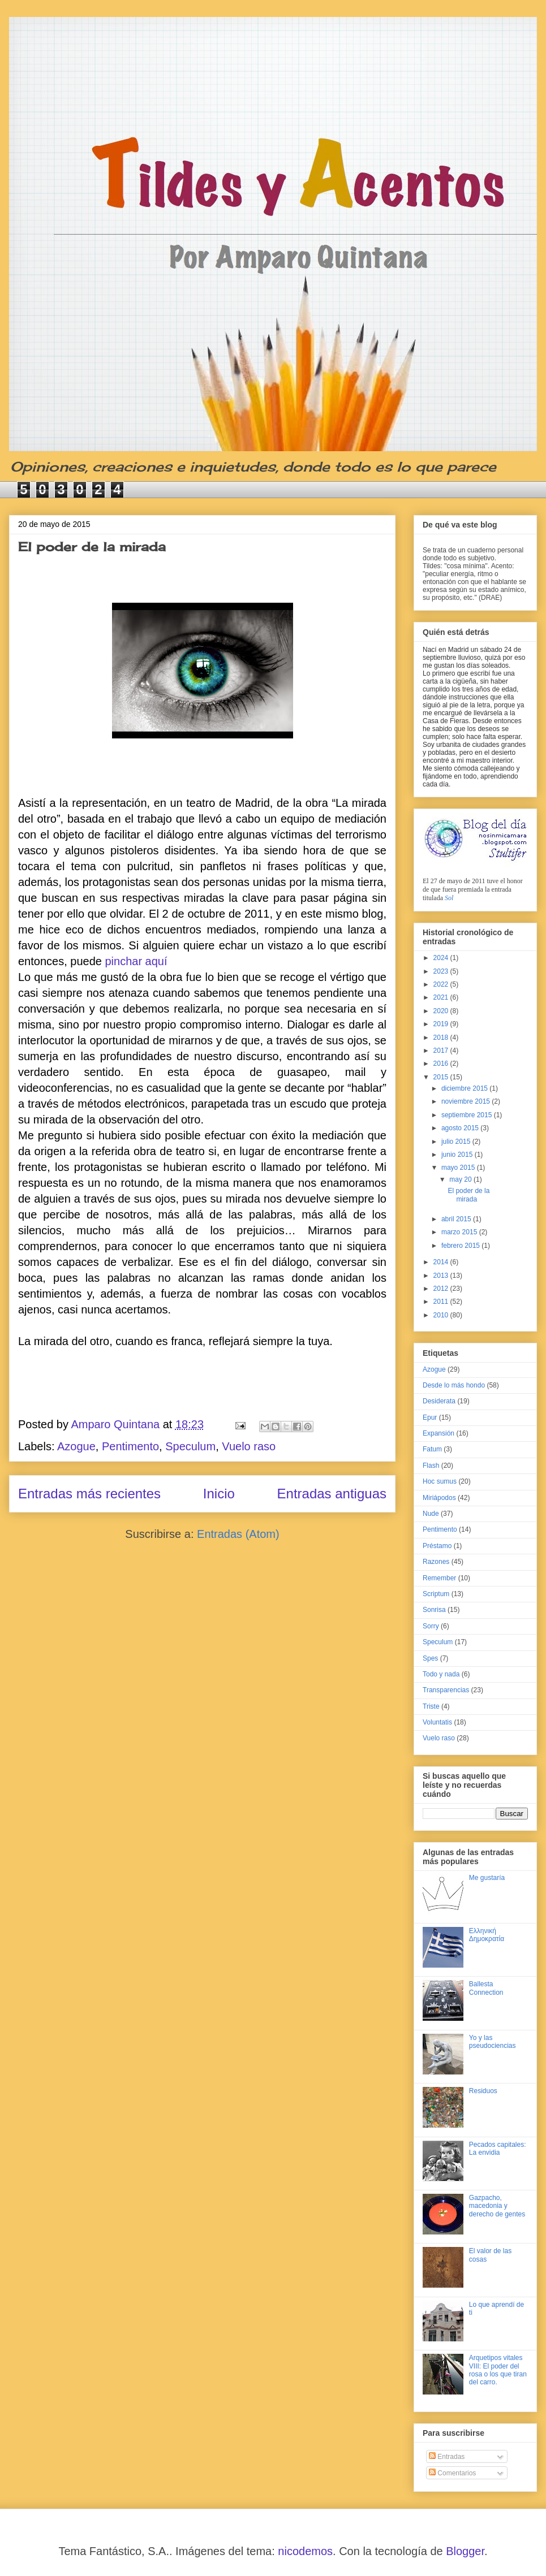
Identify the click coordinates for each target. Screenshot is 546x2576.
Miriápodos (439, 1498)
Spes (430, 1658)
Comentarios (452, 2473)
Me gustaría (487, 1878)
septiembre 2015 (467, 1115)
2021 (441, 997)
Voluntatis (437, 1722)
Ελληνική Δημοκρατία (486, 1935)
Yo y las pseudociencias (492, 2042)
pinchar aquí (136, 961)
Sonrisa (434, 1610)
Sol (449, 898)
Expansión (438, 1433)
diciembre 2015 (465, 1088)
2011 (441, 1302)
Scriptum (436, 1594)
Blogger (465, 2551)
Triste (431, 1706)
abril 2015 (457, 1219)
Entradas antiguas (331, 1493)
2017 (441, 1050)
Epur (430, 1417)
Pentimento (130, 1446)
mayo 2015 (459, 1168)
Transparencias (446, 1690)
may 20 (461, 1179)
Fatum (432, 1449)
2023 (441, 971)
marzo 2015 (460, 1232)
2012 (441, 1289)
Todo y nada (441, 1674)
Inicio (219, 1493)
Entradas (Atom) (238, 1534)
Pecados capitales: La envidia (497, 2148)
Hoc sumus (440, 1481)
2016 (441, 1063)
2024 (441, 958)
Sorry (431, 1626)
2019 (441, 1024)
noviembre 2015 (466, 1101)
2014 (441, 1262)
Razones (436, 1562)
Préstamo (437, 1546)
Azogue (76, 1446)
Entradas (447, 2457)
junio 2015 (458, 1155)
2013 (441, 1276)
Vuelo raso (249, 1446)
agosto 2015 (460, 1128)
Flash (431, 1465)
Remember (439, 1578)
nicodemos (305, 2551)
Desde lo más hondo (454, 1385)
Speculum (190, 1446)
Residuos (483, 2091)
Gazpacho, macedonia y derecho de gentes (497, 2206)
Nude (431, 1514)
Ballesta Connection (486, 1988)
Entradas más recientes (89, 1493)
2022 (441, 984)
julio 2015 (456, 1142)
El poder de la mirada (92, 546)
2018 (441, 1037)
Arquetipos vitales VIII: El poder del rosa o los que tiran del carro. (498, 2370)
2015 (441, 1077)
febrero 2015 (461, 1246)
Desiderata (439, 1401)
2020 (441, 1011)
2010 (441, 1315)
